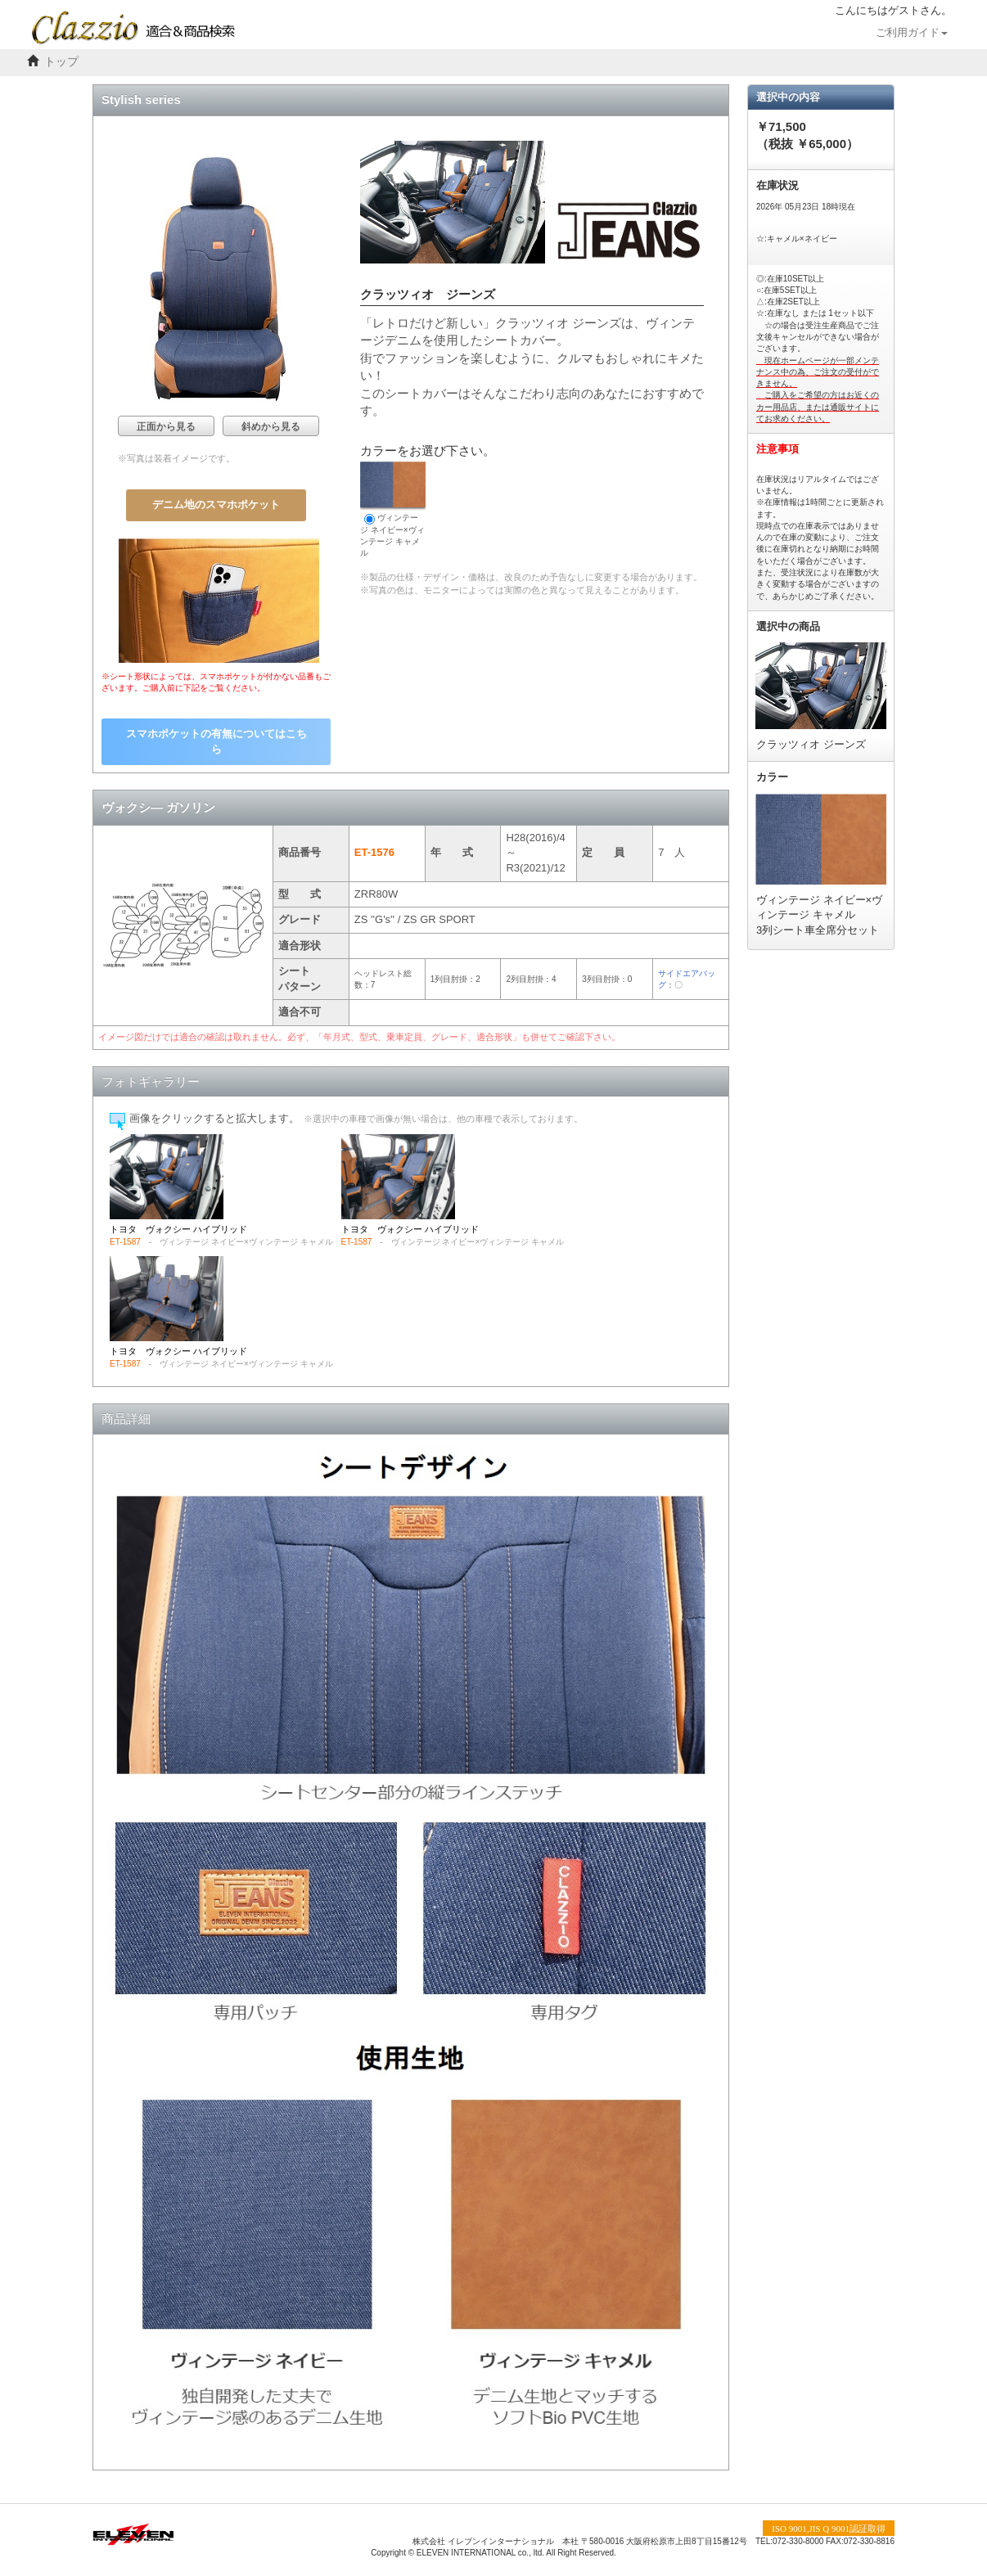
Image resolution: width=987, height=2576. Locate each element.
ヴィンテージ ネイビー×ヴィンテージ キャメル (393, 509)
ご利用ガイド (912, 32)
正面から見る (166, 426)
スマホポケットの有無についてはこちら (216, 741)
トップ (61, 62)
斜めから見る (270, 426)
